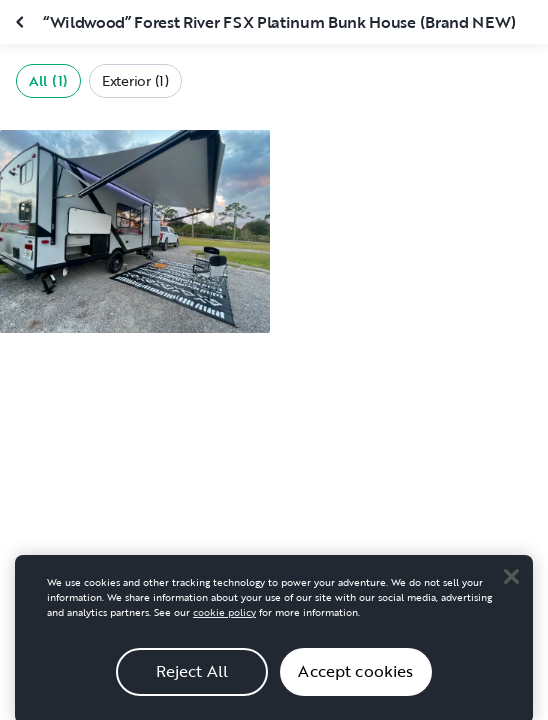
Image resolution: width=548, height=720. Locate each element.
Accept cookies (355, 679)
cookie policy (224, 619)
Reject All (192, 679)
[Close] (511, 584)
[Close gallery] (22, 22)
